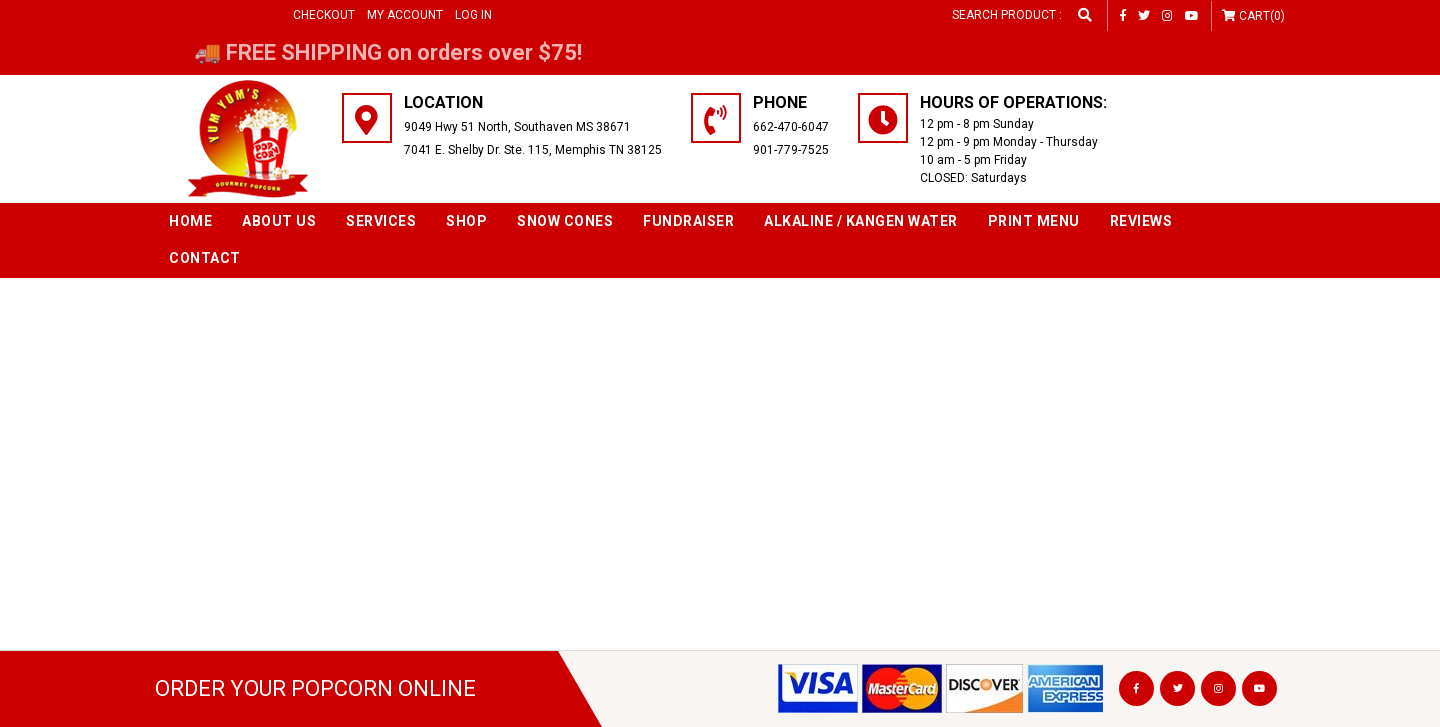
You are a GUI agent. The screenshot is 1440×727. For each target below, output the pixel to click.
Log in (473, 15)
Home (190, 221)
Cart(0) (1262, 16)
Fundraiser (688, 221)
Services (381, 221)
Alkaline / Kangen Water (861, 221)
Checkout (324, 15)
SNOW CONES (565, 221)
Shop (466, 221)
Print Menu (1034, 221)
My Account (405, 15)
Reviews (1141, 221)
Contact (205, 258)
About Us (279, 221)
